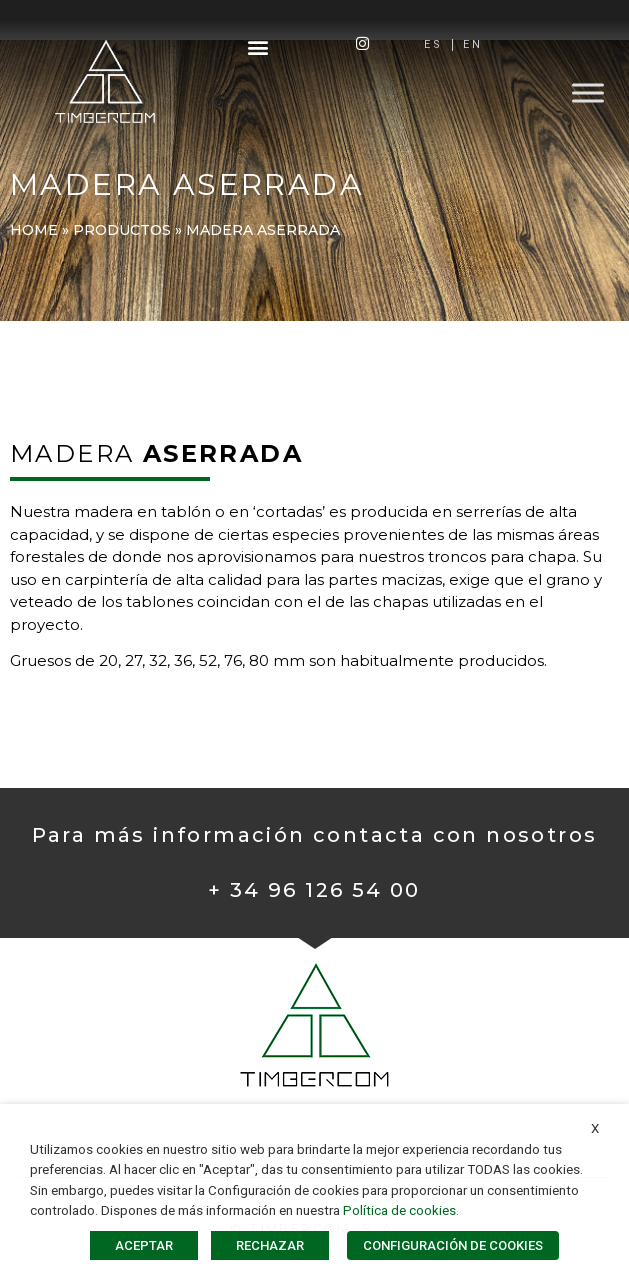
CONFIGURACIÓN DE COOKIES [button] (453, 1245)
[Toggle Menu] (588, 92)
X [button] (595, 1128)
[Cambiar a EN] (472, 45)
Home (34, 230)
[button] (257, 46)
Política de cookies (399, 1210)
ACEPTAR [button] (144, 1245)
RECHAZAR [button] (270, 1245)
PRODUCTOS (122, 230)
